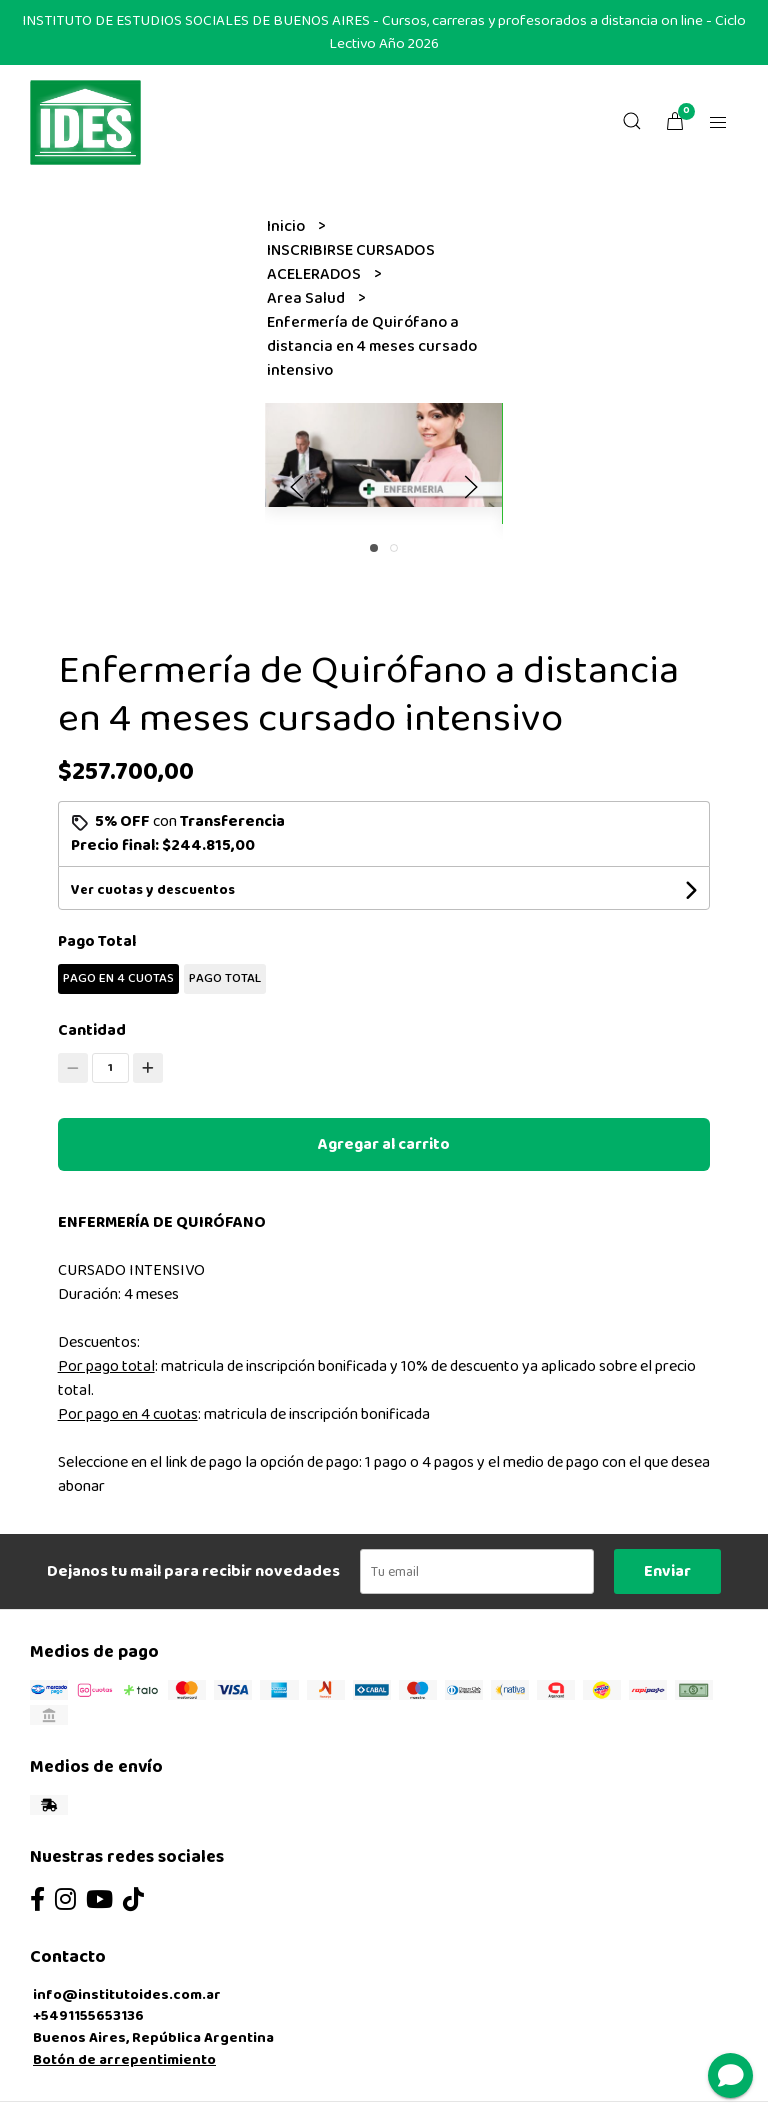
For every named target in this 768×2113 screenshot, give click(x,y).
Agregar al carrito (384, 1144)
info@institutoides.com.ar (127, 1995)
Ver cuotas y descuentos (153, 890)
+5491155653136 (88, 2016)
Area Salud (307, 298)
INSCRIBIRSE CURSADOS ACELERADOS (351, 262)
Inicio (287, 226)
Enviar (667, 1571)
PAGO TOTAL (225, 978)
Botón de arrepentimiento (124, 2060)
